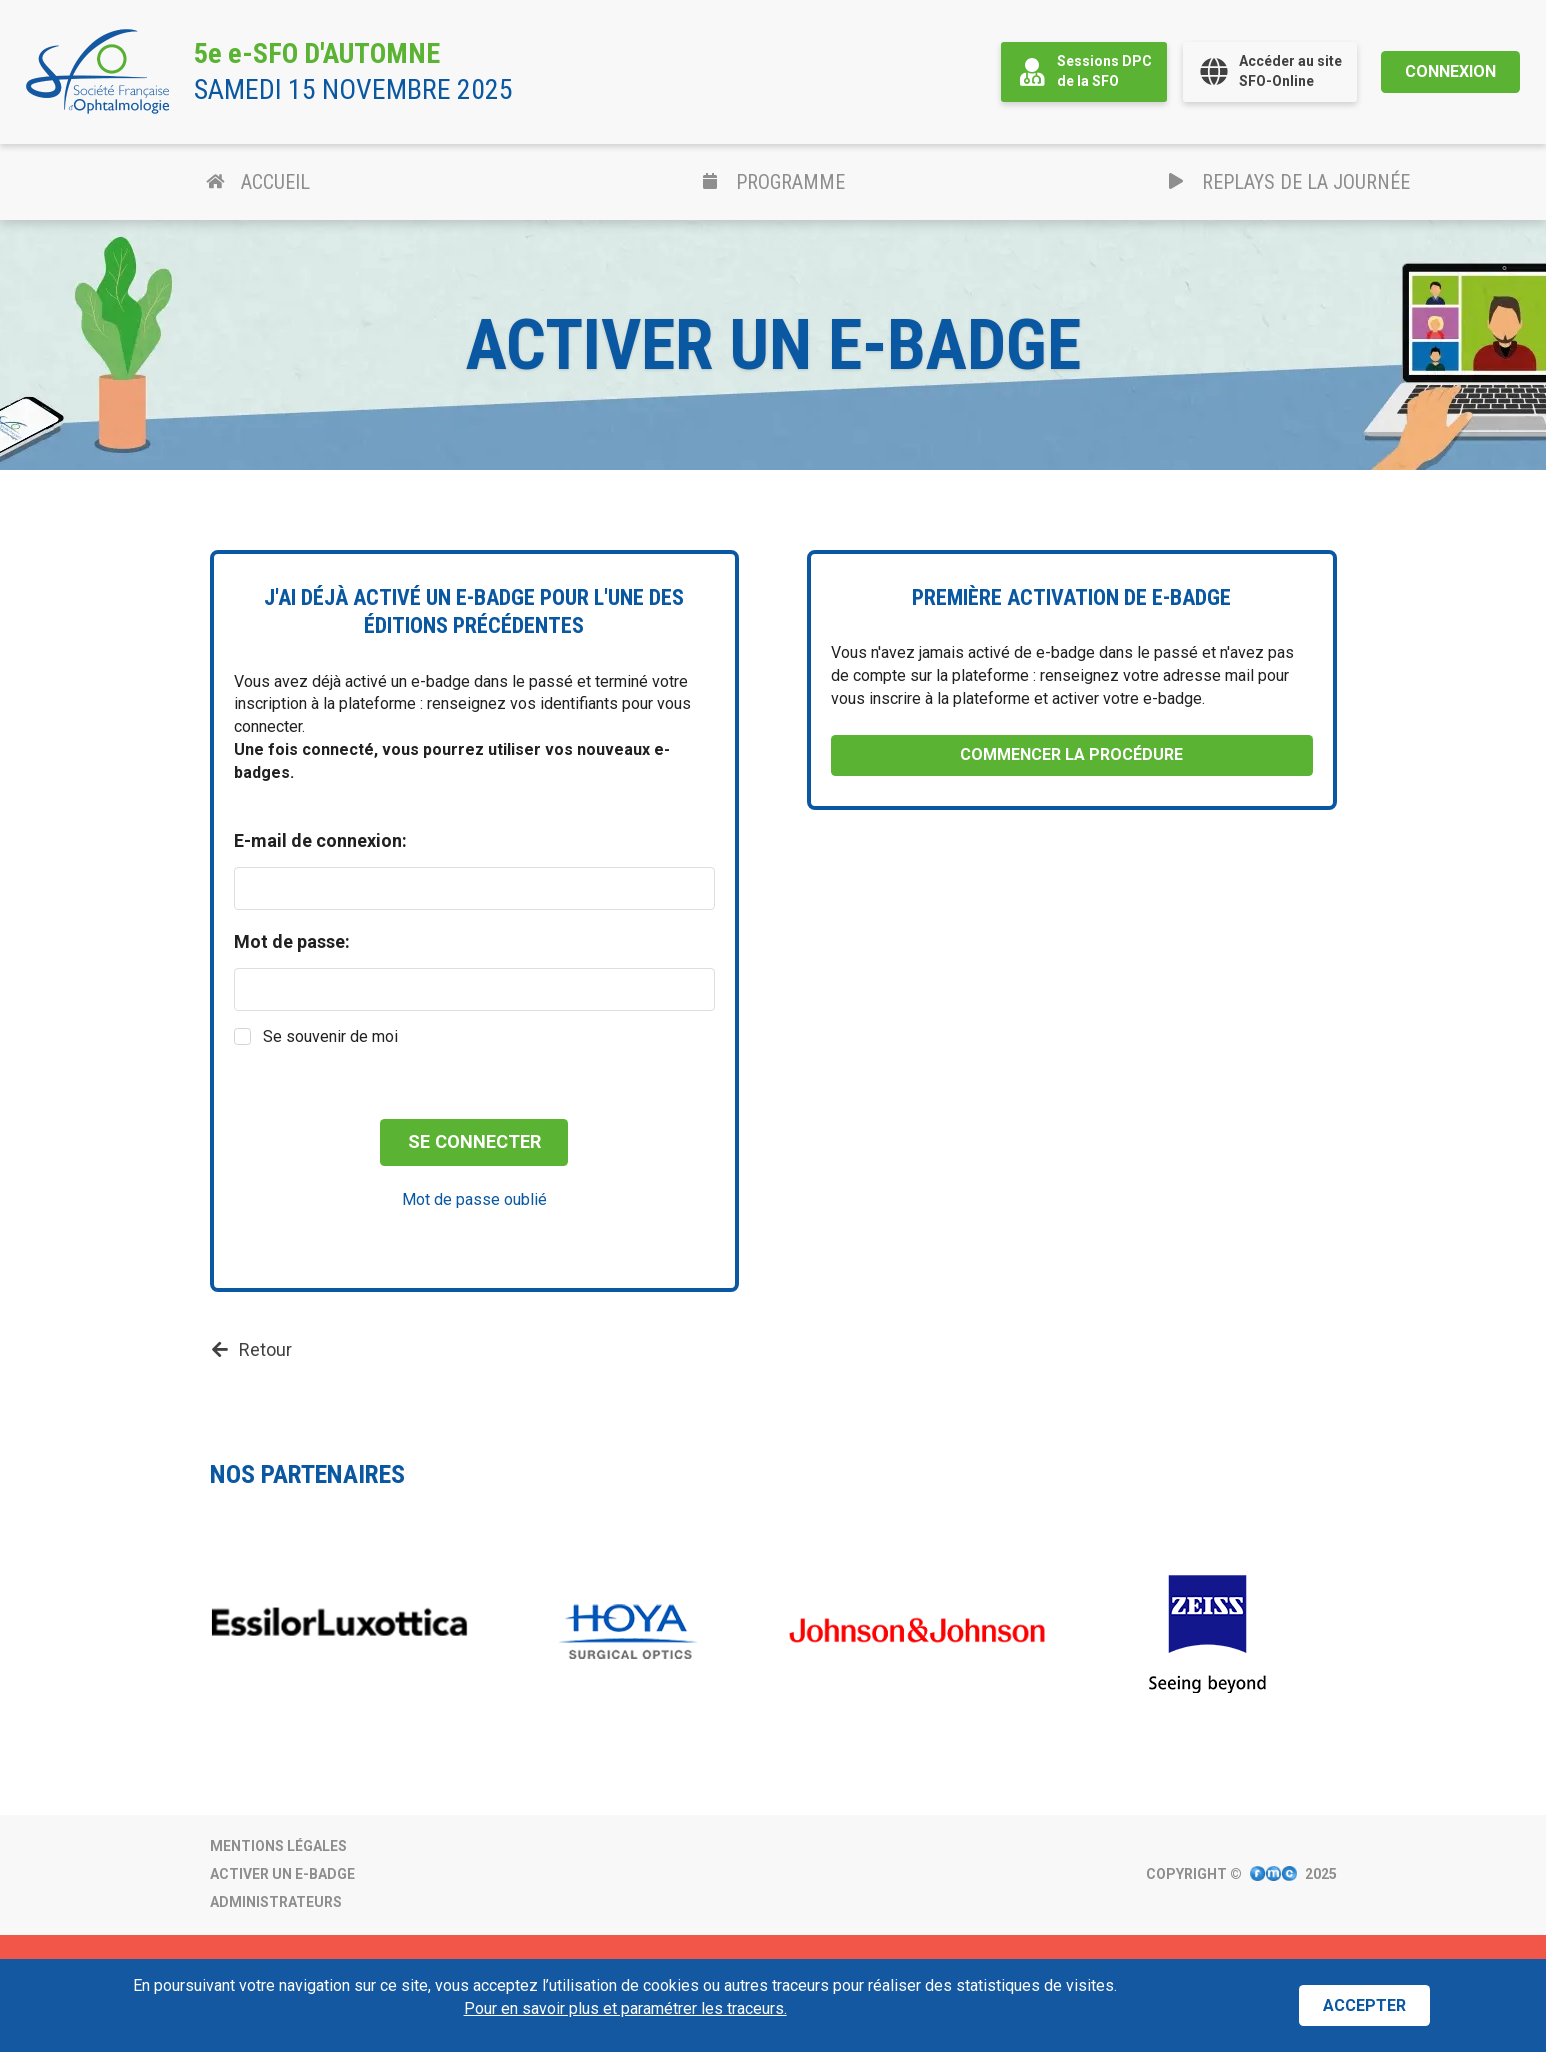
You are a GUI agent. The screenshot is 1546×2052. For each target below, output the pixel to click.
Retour (251, 1349)
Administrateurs (276, 1902)
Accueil (258, 182)
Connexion (1450, 71)
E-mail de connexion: (320, 841)
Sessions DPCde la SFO (1084, 71)
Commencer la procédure (1071, 754)
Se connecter (474, 1141)
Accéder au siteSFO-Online (1270, 71)
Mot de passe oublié (474, 1199)
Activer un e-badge (282, 1874)
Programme (773, 182)
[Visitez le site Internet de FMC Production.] (1273, 1875)
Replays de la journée (1288, 182)
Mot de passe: (292, 942)
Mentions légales (278, 1846)
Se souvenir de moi (330, 1036)
